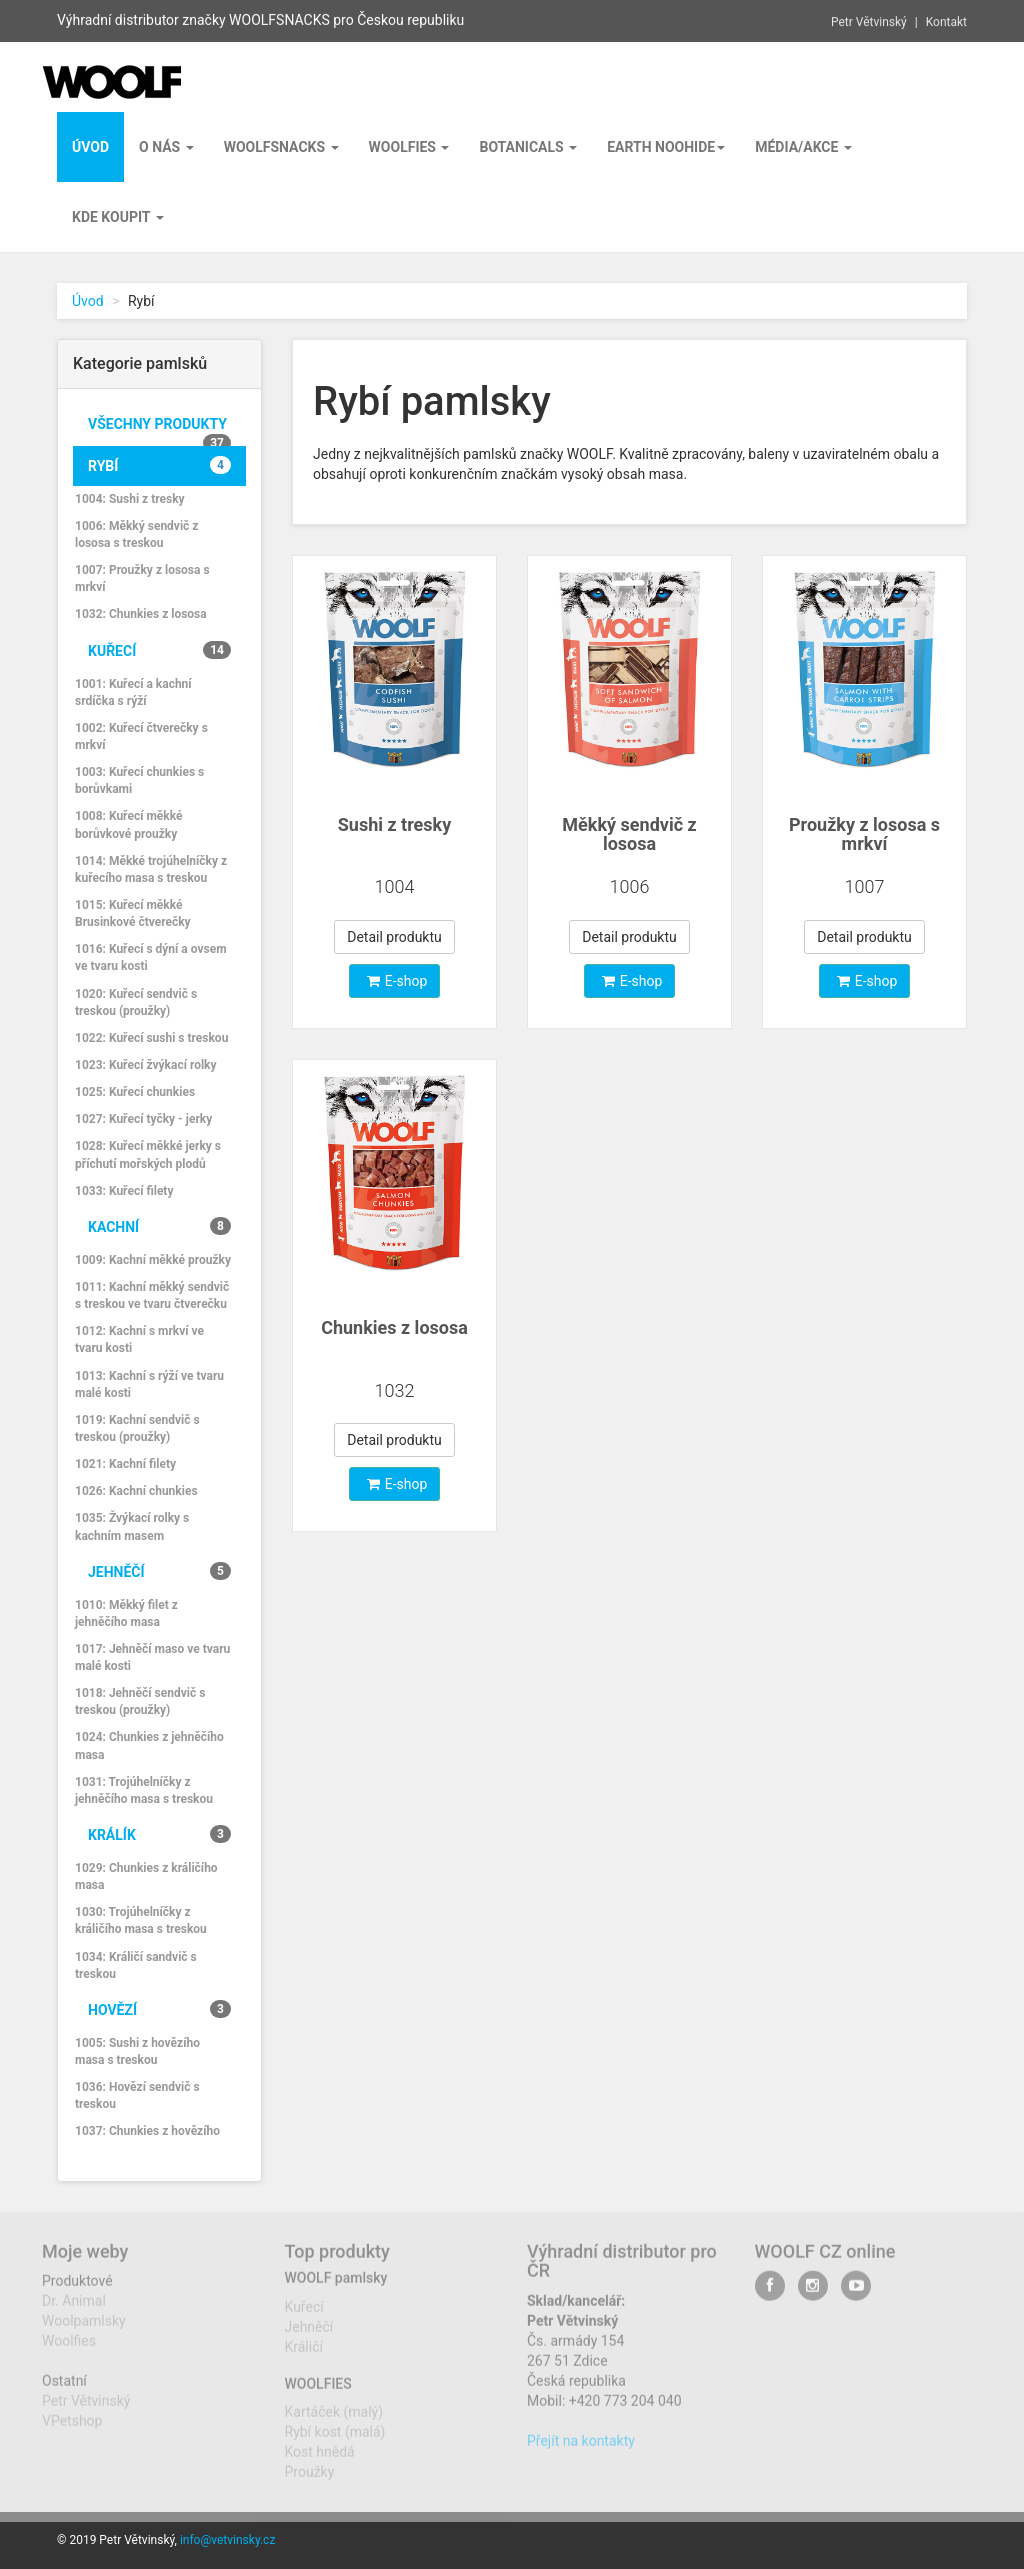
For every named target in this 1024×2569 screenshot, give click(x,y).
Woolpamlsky (84, 2331)
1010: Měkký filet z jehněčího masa (126, 1613)
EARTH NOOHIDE (666, 147)
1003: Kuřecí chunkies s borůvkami (139, 780)
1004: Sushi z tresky (130, 499)
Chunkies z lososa (394, 1327)
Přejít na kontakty (581, 2451)
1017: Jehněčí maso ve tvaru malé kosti (152, 1657)
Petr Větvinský (869, 19)
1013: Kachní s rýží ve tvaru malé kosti (149, 1384)
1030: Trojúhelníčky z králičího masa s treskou (141, 1920)
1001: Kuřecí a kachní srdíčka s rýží (133, 692)
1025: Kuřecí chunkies (135, 1092)
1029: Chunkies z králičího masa (146, 1876)
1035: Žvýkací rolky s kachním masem (132, 1526)
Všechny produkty (159, 430)
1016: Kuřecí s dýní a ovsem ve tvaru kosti (151, 957)
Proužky (310, 2482)
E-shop (397, 981)
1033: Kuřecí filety (124, 1191)
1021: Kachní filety (125, 1464)
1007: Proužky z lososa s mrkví (142, 578)
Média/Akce (803, 147)
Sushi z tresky (395, 824)
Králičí (304, 2356)
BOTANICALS (528, 147)
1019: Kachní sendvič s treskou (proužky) (137, 1428)
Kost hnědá (320, 2462)
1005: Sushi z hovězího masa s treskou (137, 2051)
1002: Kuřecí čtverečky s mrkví (141, 736)
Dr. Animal (74, 2311)
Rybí (159, 465)
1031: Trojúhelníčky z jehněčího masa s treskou (144, 1790)
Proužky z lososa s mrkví (864, 834)
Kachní (159, 1226)
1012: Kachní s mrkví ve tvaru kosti (139, 1339)
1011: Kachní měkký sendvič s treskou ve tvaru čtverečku (152, 1295)
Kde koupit (118, 217)
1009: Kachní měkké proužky (153, 1260)
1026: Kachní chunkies (136, 1491)
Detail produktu (394, 937)
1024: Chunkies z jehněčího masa (149, 1745)
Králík (159, 1834)
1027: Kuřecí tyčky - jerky (143, 1119)
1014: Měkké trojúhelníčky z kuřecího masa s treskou (151, 869)
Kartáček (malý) (334, 2422)
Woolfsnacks (281, 147)
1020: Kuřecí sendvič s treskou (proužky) (136, 1002)
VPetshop (72, 2431)
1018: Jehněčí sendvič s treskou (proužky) (140, 1701)
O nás (166, 147)
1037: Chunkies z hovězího (147, 2131)
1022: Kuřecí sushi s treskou (151, 1038)
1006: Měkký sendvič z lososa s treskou (136, 534)
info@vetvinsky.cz (227, 2540)
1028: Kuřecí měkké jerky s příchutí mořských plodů (148, 1154)
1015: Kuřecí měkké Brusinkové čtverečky (133, 913)
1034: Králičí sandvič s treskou (136, 1965)
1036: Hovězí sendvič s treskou (137, 2095)
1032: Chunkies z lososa (141, 614)
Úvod (88, 301)
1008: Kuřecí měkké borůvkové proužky (128, 824)
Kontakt (946, 19)
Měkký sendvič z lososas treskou (629, 844)
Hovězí (159, 2009)
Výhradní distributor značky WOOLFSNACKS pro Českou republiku (260, 18)
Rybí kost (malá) (335, 2442)
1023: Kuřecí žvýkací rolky (146, 1065)
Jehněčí (159, 1571)
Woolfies (409, 147)
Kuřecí (159, 650)
